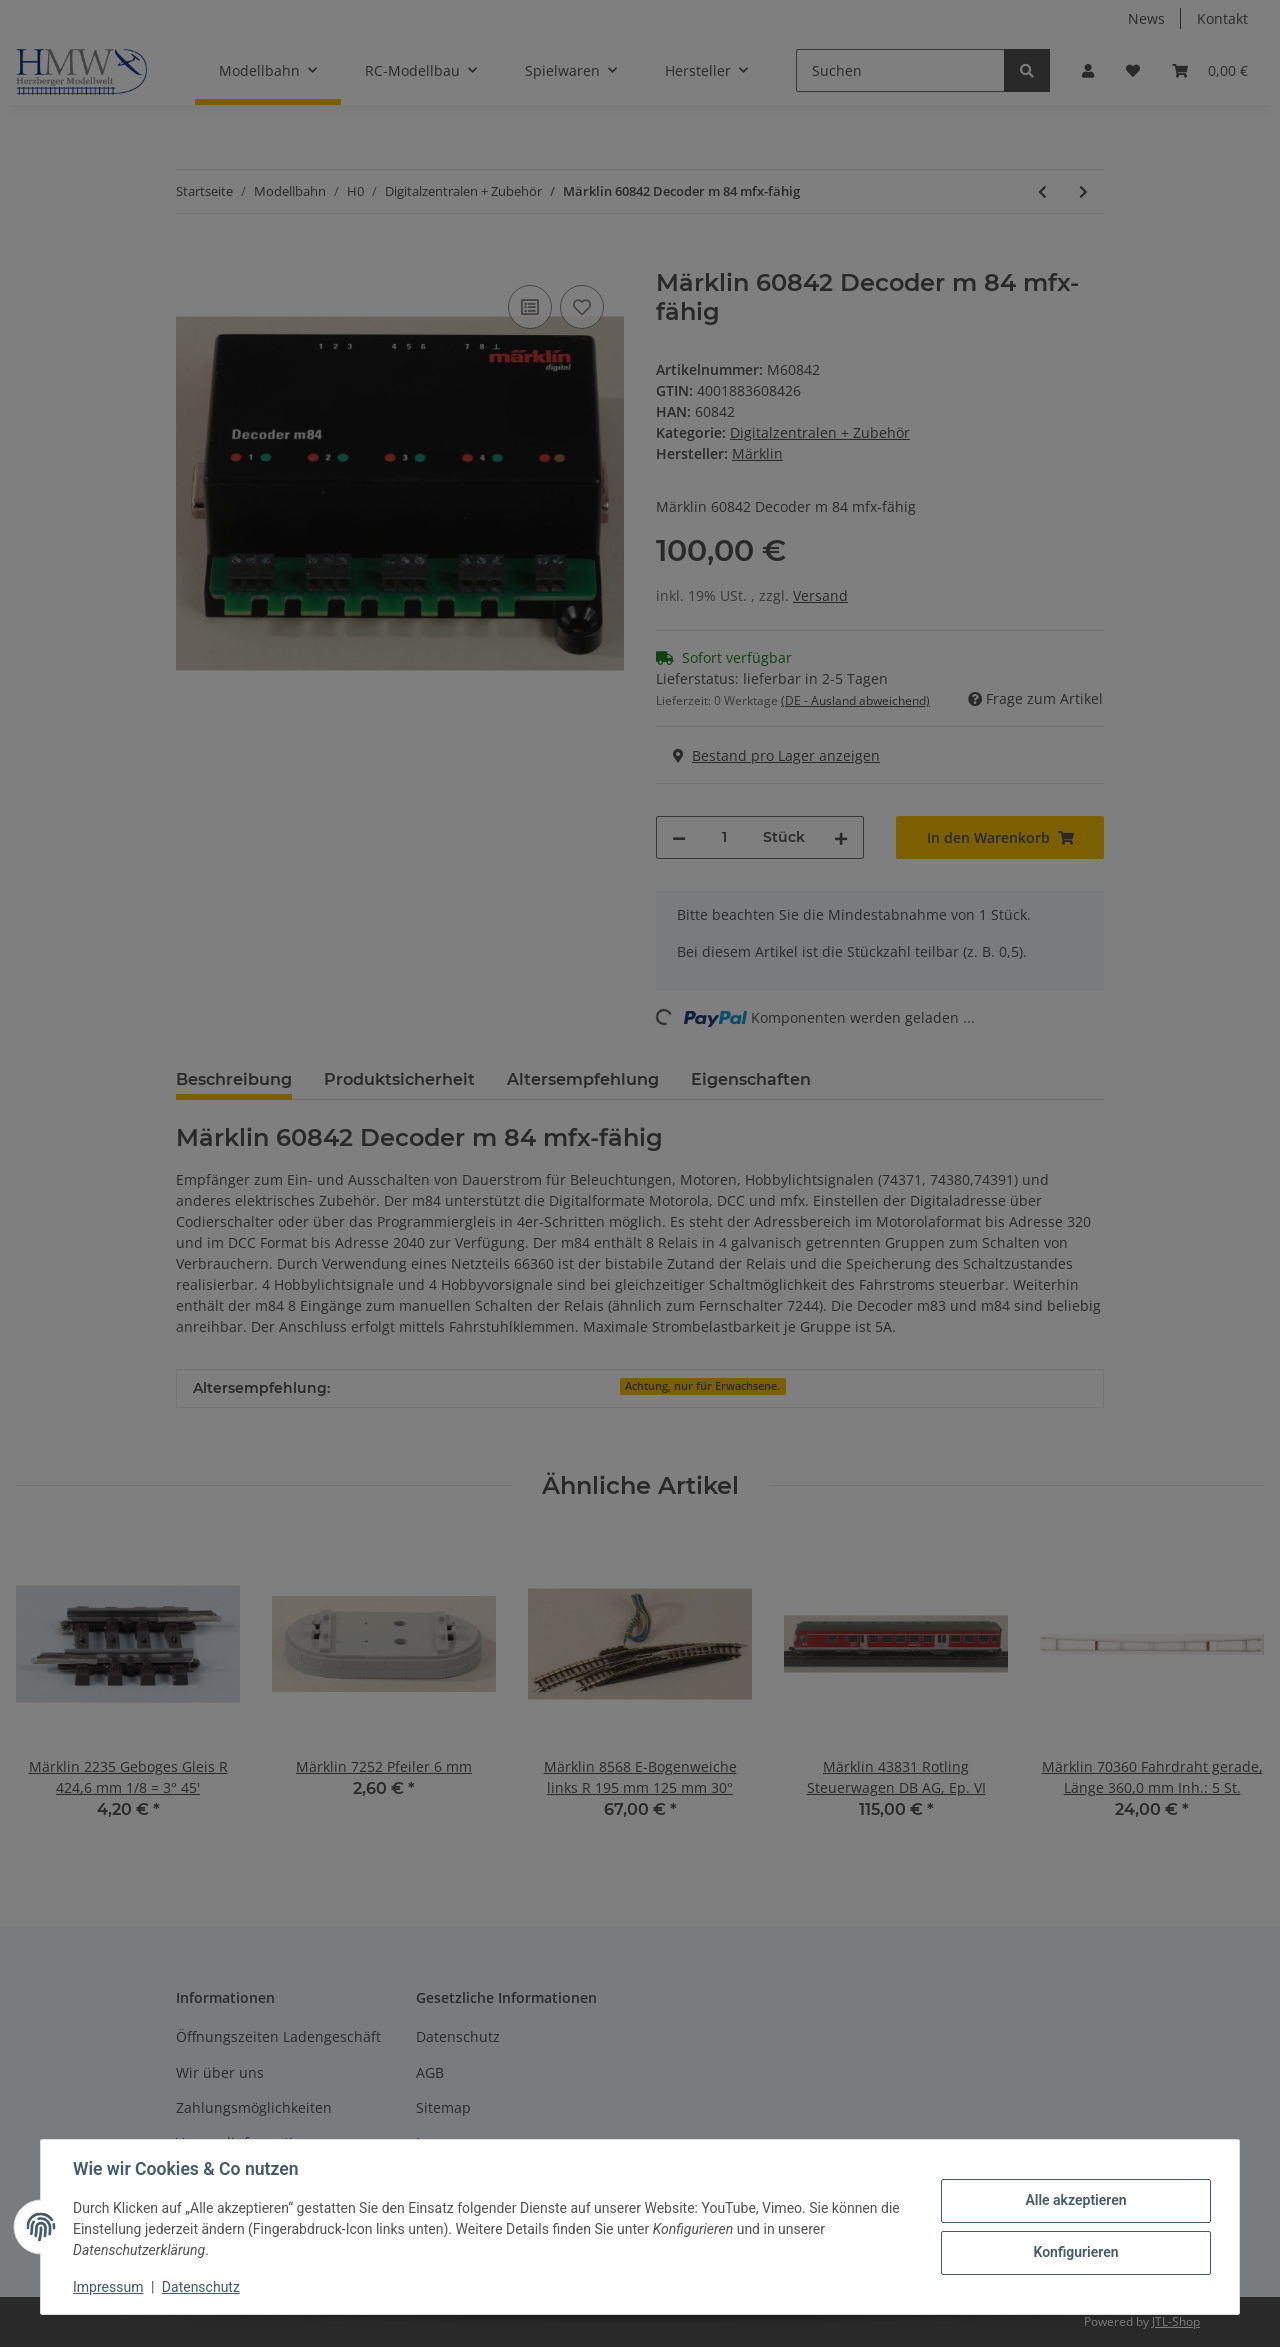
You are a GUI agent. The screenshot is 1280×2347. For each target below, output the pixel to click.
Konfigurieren (1075, 2252)
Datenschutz (201, 2287)
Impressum (108, 2287)
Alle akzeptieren (1075, 2200)
